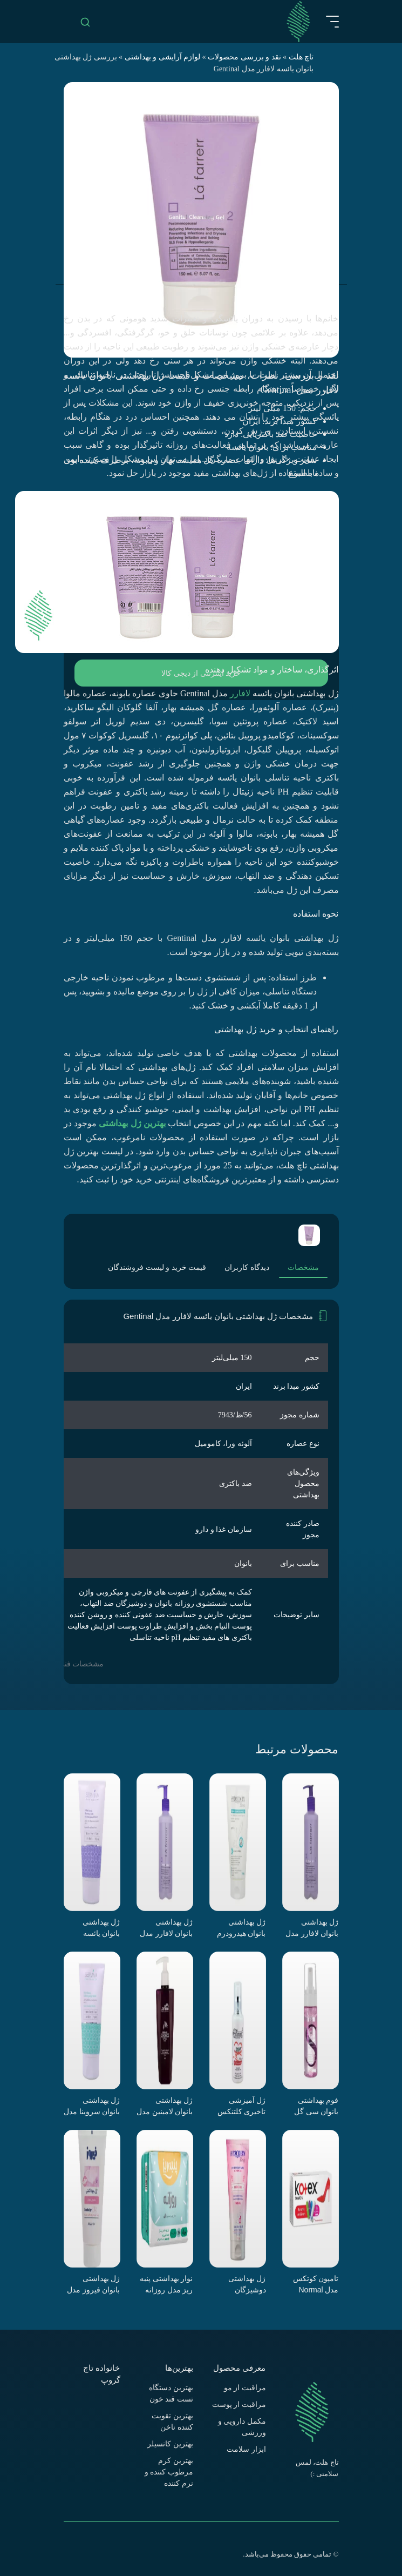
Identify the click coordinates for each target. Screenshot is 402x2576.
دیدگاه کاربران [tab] (246, 1267)
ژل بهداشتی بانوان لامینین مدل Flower (165, 2106)
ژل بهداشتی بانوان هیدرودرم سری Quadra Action (241, 1928)
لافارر (240, 693)
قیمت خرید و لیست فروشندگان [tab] (157, 1267)
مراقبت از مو (245, 2388)
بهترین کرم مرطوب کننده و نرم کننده (169, 2472)
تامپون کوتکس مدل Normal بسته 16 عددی (316, 2284)
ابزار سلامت (246, 2449)
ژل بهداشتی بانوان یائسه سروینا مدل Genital (101, 1928)
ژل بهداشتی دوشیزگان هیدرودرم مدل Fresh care (243, 2284)
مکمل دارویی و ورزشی (242, 2427)
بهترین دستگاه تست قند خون (171, 2393)
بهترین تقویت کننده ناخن (172, 2421)
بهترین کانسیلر (170, 2444)
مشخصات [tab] (303, 1267)
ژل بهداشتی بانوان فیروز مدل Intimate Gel (93, 2284)
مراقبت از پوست (239, 2404)
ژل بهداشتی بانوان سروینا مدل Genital (92, 2106)
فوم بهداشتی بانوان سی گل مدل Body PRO (312, 2106)
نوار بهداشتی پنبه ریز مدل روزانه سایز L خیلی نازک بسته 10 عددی (166, 2284)
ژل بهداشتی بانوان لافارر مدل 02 (312, 1928)
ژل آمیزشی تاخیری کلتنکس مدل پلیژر (241, 2106)
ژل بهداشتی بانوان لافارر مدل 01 (166, 1928)
